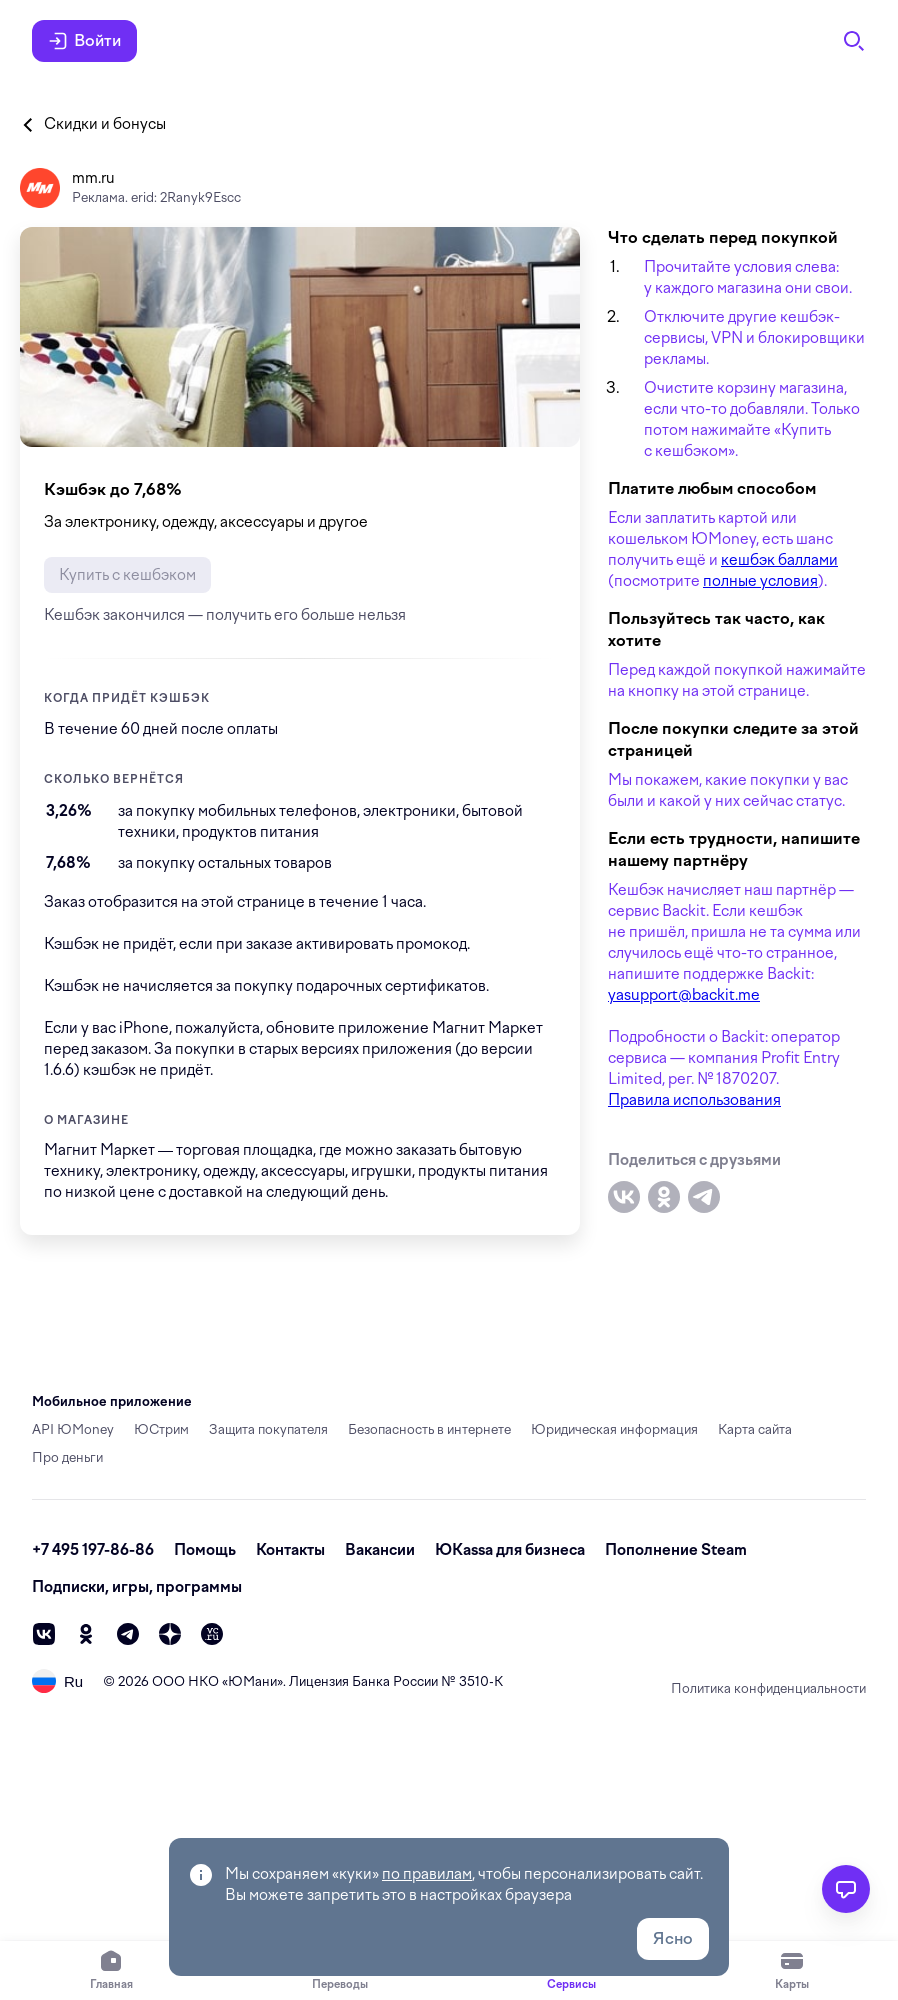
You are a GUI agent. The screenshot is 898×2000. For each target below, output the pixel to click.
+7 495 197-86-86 (93, 1550)
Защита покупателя (268, 1429)
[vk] (44, 1634)
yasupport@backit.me (684, 995)
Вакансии (380, 1550)
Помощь (205, 1550)
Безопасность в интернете (429, 1429)
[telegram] (128, 1634)
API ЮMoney (73, 1429)
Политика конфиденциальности (768, 1688)
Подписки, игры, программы (137, 1587)
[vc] (212, 1634)
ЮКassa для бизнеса (510, 1550)
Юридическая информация (614, 1429)
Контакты (290, 1550)
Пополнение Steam (676, 1550)
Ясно (673, 1938)
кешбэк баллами (779, 560)
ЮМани (252, 1681)
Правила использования (694, 1100)
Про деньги (67, 1457)
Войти (84, 41)
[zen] (170, 1634)
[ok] (86, 1634)
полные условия (760, 581)
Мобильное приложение (112, 1401)
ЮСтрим (161, 1429)
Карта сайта (755, 1429)
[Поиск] (854, 41)
